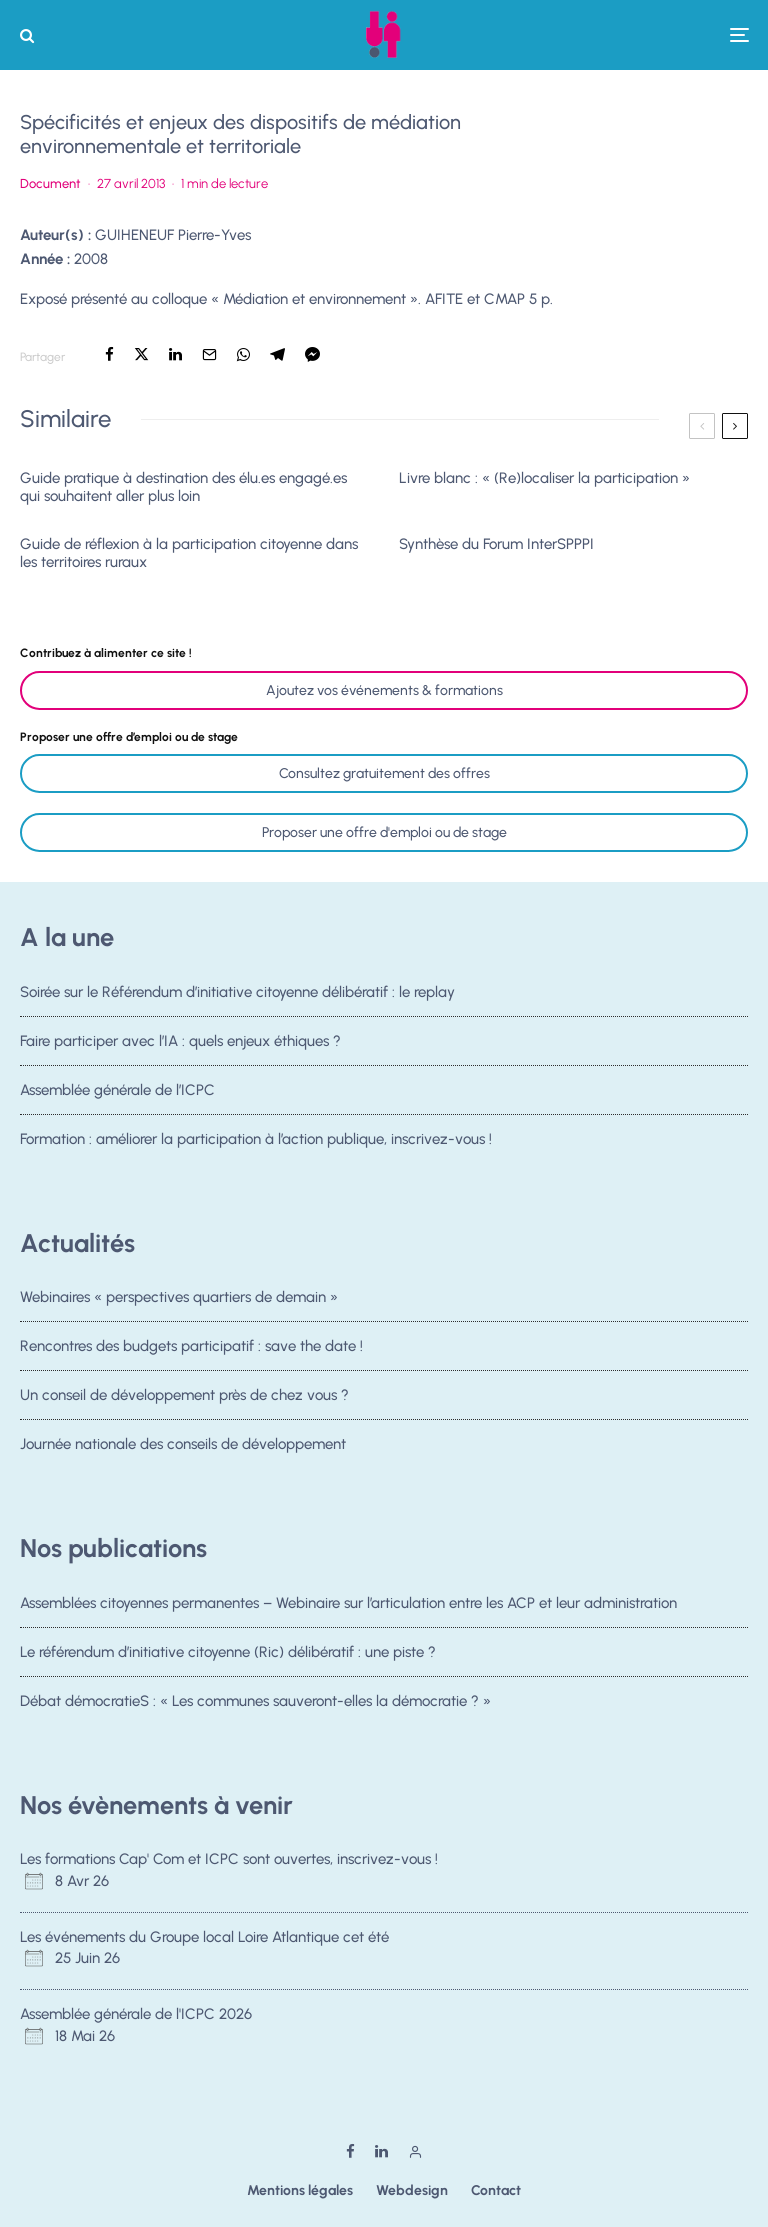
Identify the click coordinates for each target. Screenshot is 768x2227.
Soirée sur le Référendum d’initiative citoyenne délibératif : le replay (237, 992)
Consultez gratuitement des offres (384, 773)
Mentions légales (300, 2190)
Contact (496, 2190)
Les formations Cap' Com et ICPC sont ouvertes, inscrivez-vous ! (229, 1859)
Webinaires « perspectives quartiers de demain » (179, 1297)
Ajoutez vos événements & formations (384, 690)
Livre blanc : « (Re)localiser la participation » (544, 478)
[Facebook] (350, 2151)
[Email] (209, 354)
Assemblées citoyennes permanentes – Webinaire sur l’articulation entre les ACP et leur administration (348, 1603)
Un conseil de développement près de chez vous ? (184, 1397)
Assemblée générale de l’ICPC (117, 1092)
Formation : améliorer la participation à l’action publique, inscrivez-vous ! (256, 1147)
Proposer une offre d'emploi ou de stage (384, 832)
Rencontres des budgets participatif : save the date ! (191, 1346)
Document (50, 183)
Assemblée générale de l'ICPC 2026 (136, 2014)
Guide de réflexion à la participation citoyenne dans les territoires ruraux (189, 553)
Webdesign (412, 2190)
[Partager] (109, 354)
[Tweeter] (141, 354)
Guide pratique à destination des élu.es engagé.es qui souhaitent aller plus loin (183, 487)
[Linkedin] (381, 2151)
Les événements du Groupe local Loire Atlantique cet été (204, 1937)
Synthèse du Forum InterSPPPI (496, 544)
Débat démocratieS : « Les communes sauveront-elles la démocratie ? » (255, 1703)
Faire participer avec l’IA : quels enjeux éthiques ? (180, 1041)
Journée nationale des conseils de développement (183, 1452)
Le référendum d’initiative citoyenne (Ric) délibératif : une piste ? (228, 1652)
